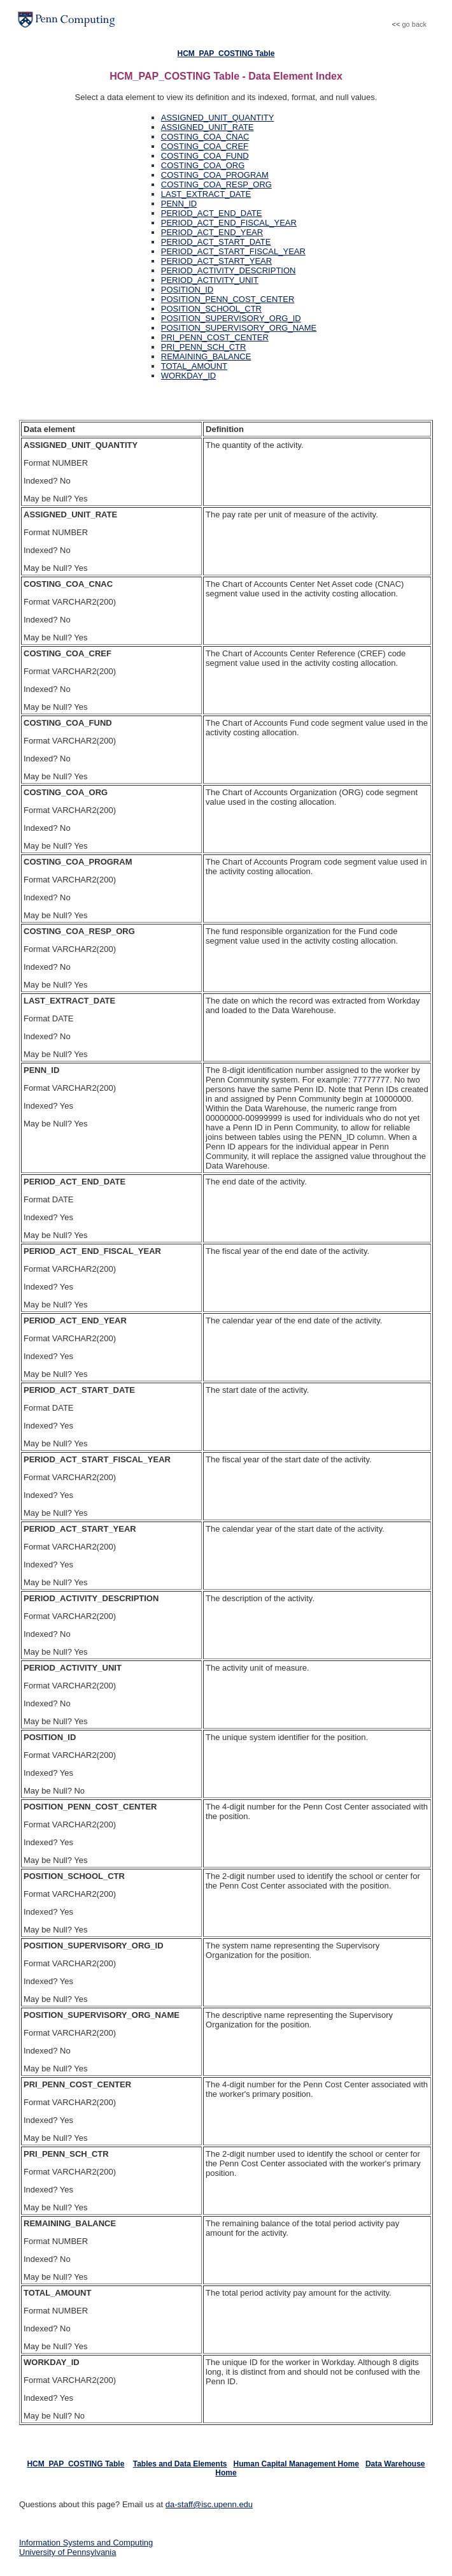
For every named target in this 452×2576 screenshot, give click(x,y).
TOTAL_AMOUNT (194, 366)
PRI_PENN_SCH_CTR (203, 347)
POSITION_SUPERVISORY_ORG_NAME (238, 328)
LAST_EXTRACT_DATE (206, 194)
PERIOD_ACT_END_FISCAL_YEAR (229, 222)
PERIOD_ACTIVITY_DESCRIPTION (228, 270)
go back (414, 24)
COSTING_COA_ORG (202, 165)
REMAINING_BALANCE (206, 356)
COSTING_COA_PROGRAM (215, 175)
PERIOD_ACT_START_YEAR (216, 261)
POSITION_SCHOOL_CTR (211, 308)
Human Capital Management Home (296, 2463)
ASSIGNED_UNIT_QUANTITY (217, 117)
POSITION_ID (187, 289)
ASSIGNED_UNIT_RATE (207, 127)
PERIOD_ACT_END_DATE (211, 213)
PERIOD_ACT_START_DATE (216, 242)
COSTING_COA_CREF (204, 146)
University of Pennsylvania (67, 2552)
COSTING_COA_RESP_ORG (216, 184)
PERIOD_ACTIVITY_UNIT (209, 280)
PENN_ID (179, 203)
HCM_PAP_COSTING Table (226, 53)
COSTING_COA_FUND (205, 156)
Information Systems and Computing (86, 2542)
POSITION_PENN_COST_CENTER (228, 299)
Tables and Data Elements (180, 2463)
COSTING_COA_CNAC (205, 136)
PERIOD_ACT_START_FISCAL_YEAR (233, 251)
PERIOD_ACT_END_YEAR (212, 232)
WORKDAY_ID (188, 375)
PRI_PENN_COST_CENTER (215, 337)
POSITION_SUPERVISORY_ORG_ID (231, 318)
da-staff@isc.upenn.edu (209, 2504)
